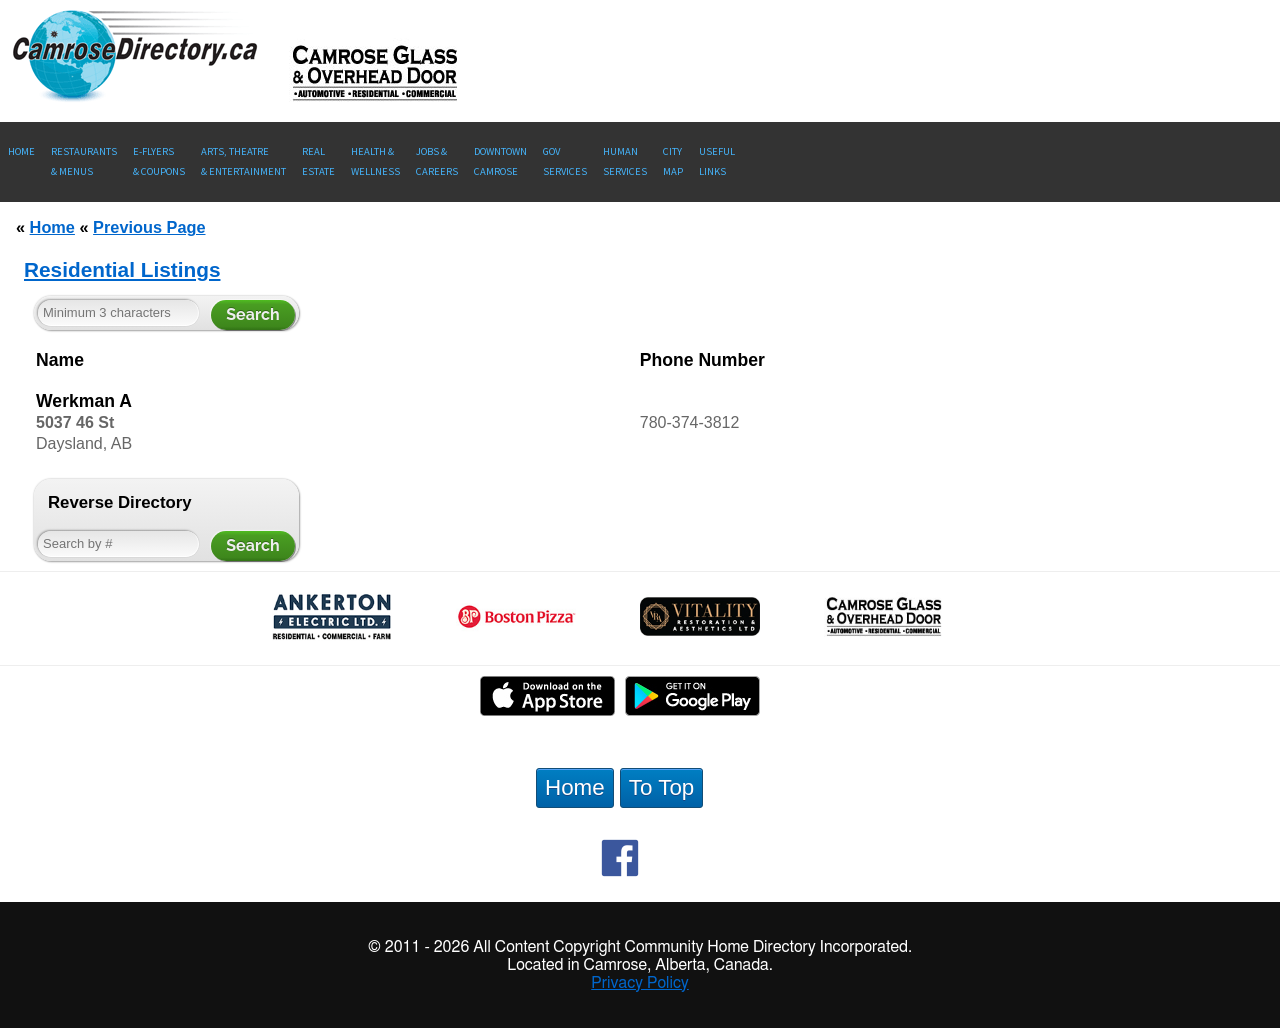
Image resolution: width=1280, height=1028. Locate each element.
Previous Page (149, 227)
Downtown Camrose (500, 161)
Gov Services (565, 161)
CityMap (673, 161)
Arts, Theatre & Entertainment (243, 161)
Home (21, 151)
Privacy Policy (640, 983)
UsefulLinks (717, 161)
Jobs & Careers (437, 161)
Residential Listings (122, 269)
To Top (662, 787)
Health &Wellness (375, 161)
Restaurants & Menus (84, 161)
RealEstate (318, 161)
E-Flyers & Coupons (159, 161)
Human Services (625, 161)
